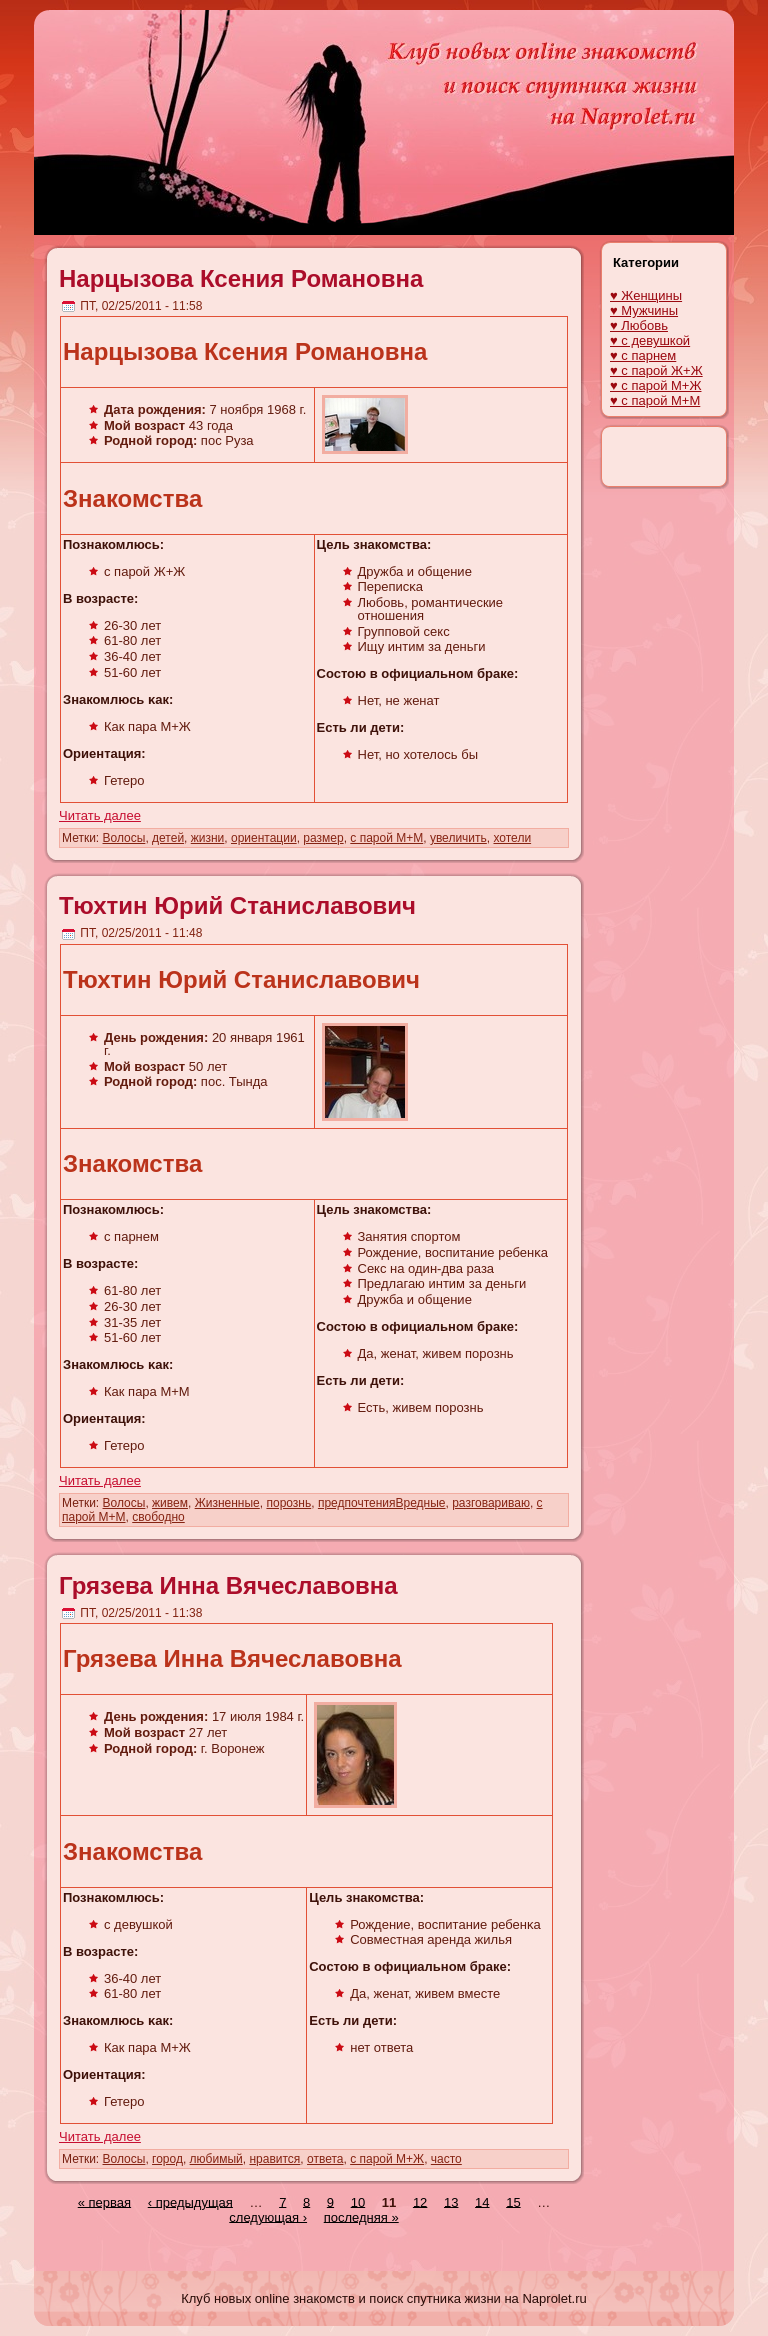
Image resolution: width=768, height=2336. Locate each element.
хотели (512, 838)
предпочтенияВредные (382, 1503)
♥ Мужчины (644, 310)
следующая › (268, 2216)
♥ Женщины (646, 295)
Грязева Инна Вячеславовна (228, 1585)
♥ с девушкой (650, 340)
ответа (325, 2159)
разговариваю (491, 1503)
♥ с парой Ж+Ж (656, 370)
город (167, 2159)
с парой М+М (386, 838)
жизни (208, 838)
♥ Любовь (639, 325)
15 (513, 2201)
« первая (104, 2201)
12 (420, 2201)
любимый (216, 2159)
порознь (288, 1503)
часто (446, 2159)
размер (323, 838)
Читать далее (100, 815)
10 (358, 2201)
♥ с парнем (643, 355)
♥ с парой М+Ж (655, 385)
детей (168, 838)
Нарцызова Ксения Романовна (241, 278)
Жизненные (227, 1503)
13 (451, 2201)
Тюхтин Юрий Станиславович (237, 905)
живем (170, 1503)
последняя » (361, 2216)
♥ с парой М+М (655, 400)
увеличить (458, 838)
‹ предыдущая (190, 2201)
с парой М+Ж (387, 2159)
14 (482, 2201)
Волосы (124, 838)
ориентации (264, 838)
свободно (158, 1517)
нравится (274, 2159)
